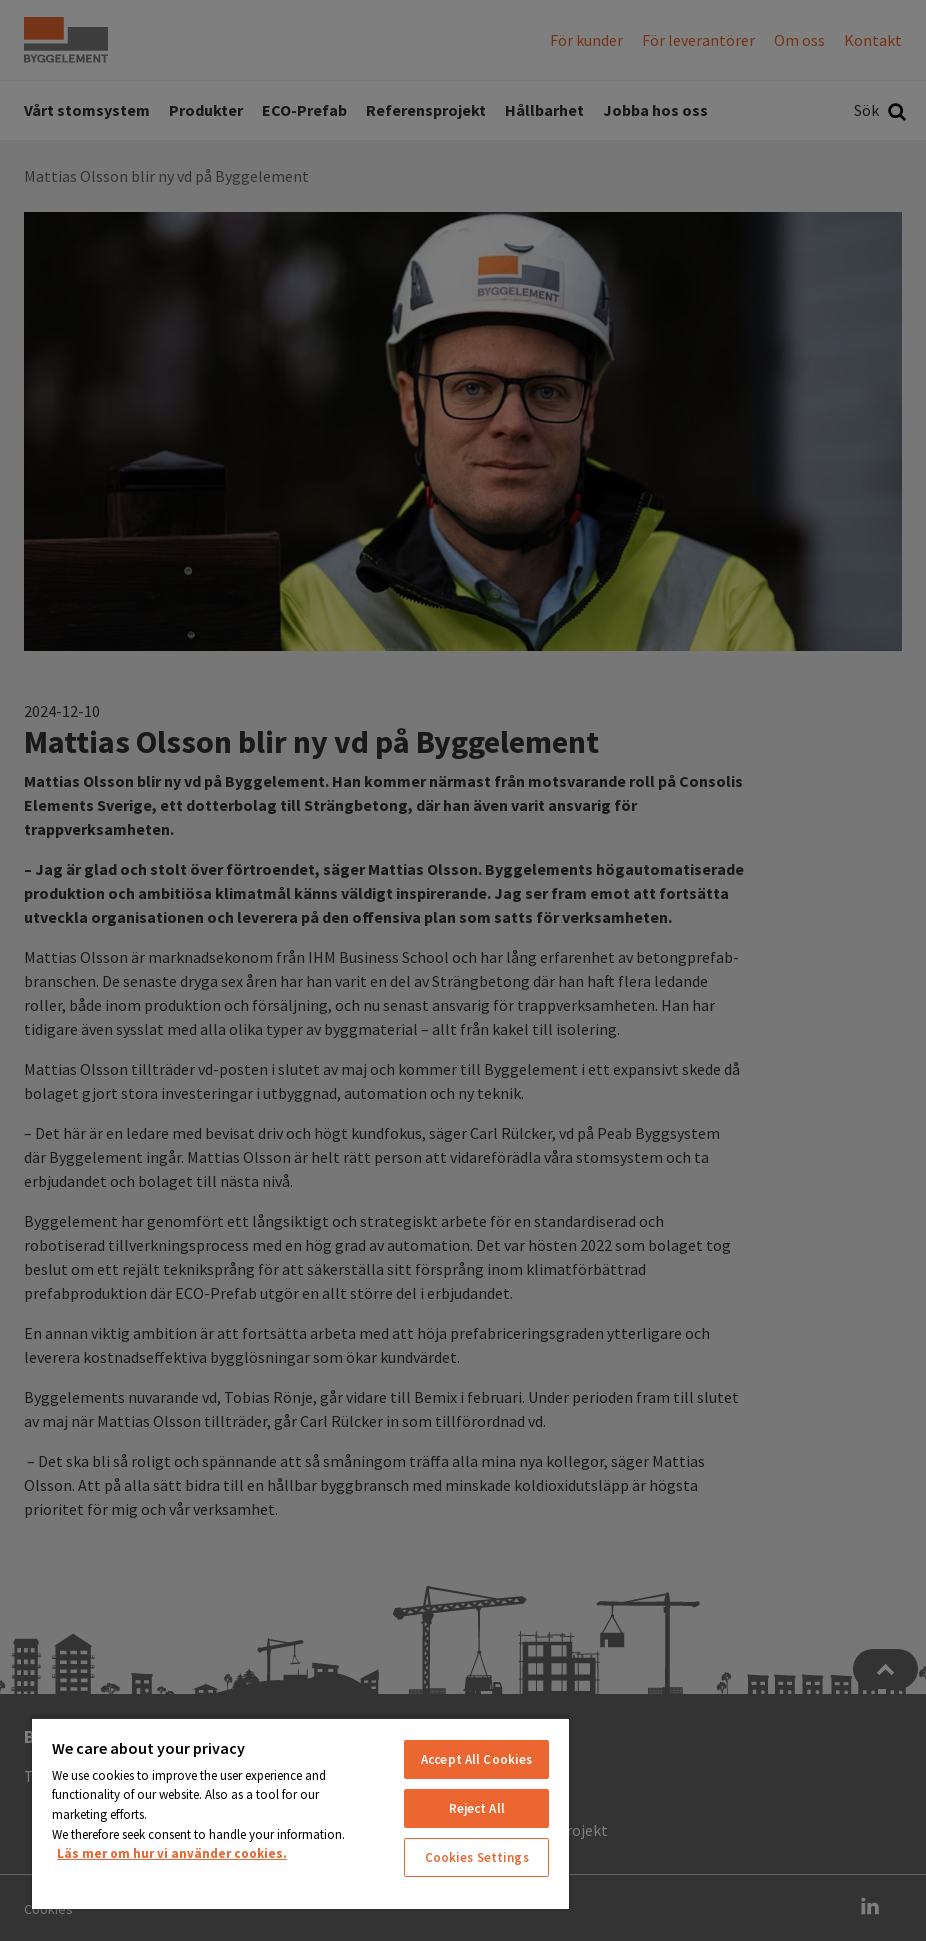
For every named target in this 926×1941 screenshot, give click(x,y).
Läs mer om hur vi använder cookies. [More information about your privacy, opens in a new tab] (172, 1853)
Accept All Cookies (476, 1759)
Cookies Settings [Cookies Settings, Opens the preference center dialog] (477, 1857)
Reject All (477, 1808)
